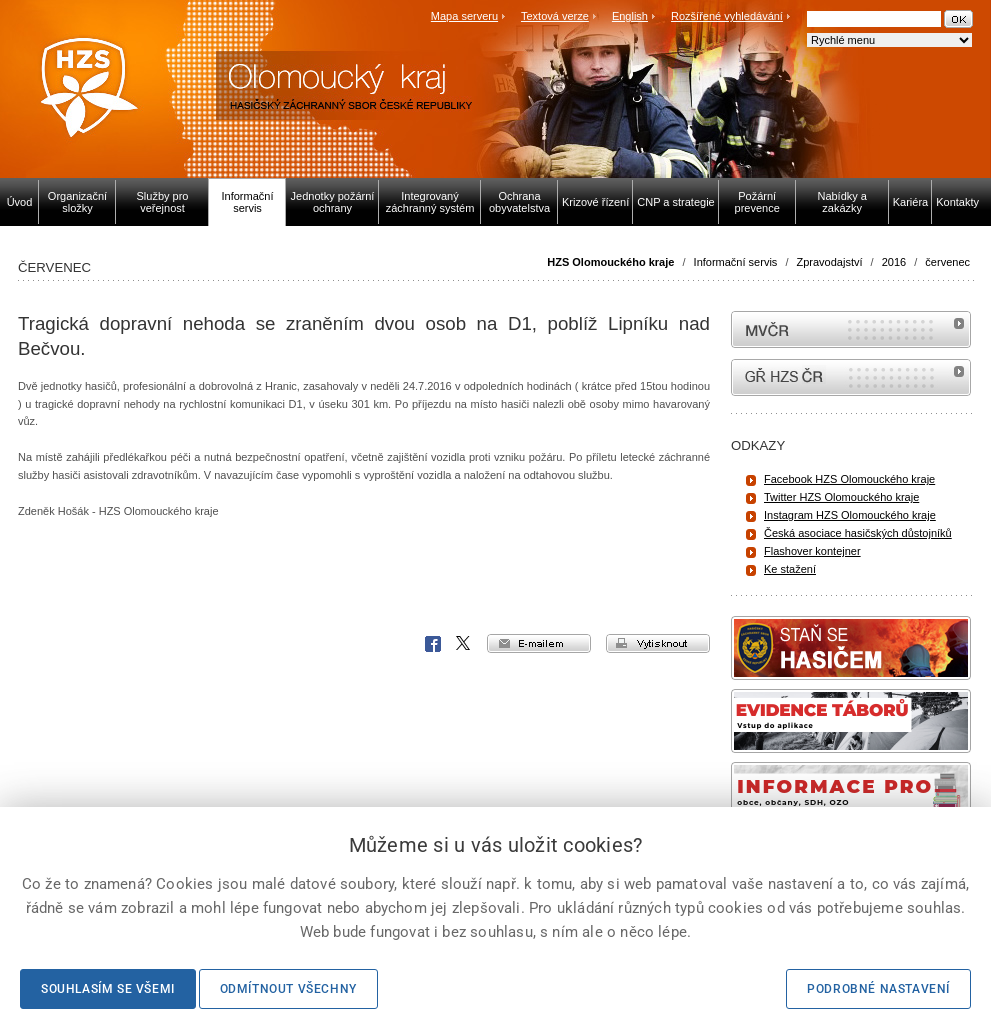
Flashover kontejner (812, 551)
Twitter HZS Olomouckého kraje (841, 497)
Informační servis (736, 262)
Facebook (433, 644)
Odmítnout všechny (288, 989)
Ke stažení (790, 569)
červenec (947, 262)
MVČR (851, 329)
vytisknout (658, 643)
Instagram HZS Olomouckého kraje (850, 515)
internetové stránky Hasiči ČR (851, 377)
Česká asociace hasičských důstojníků (858, 533)
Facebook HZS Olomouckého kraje (849, 479)
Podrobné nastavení (878, 989)
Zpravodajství (830, 262)
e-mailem (539, 643)
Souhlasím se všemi (108, 989)
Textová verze (555, 16)
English (630, 16)
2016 (894, 262)
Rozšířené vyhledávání (727, 16)
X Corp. (464, 644)
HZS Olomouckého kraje (610, 262)
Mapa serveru (464, 16)
